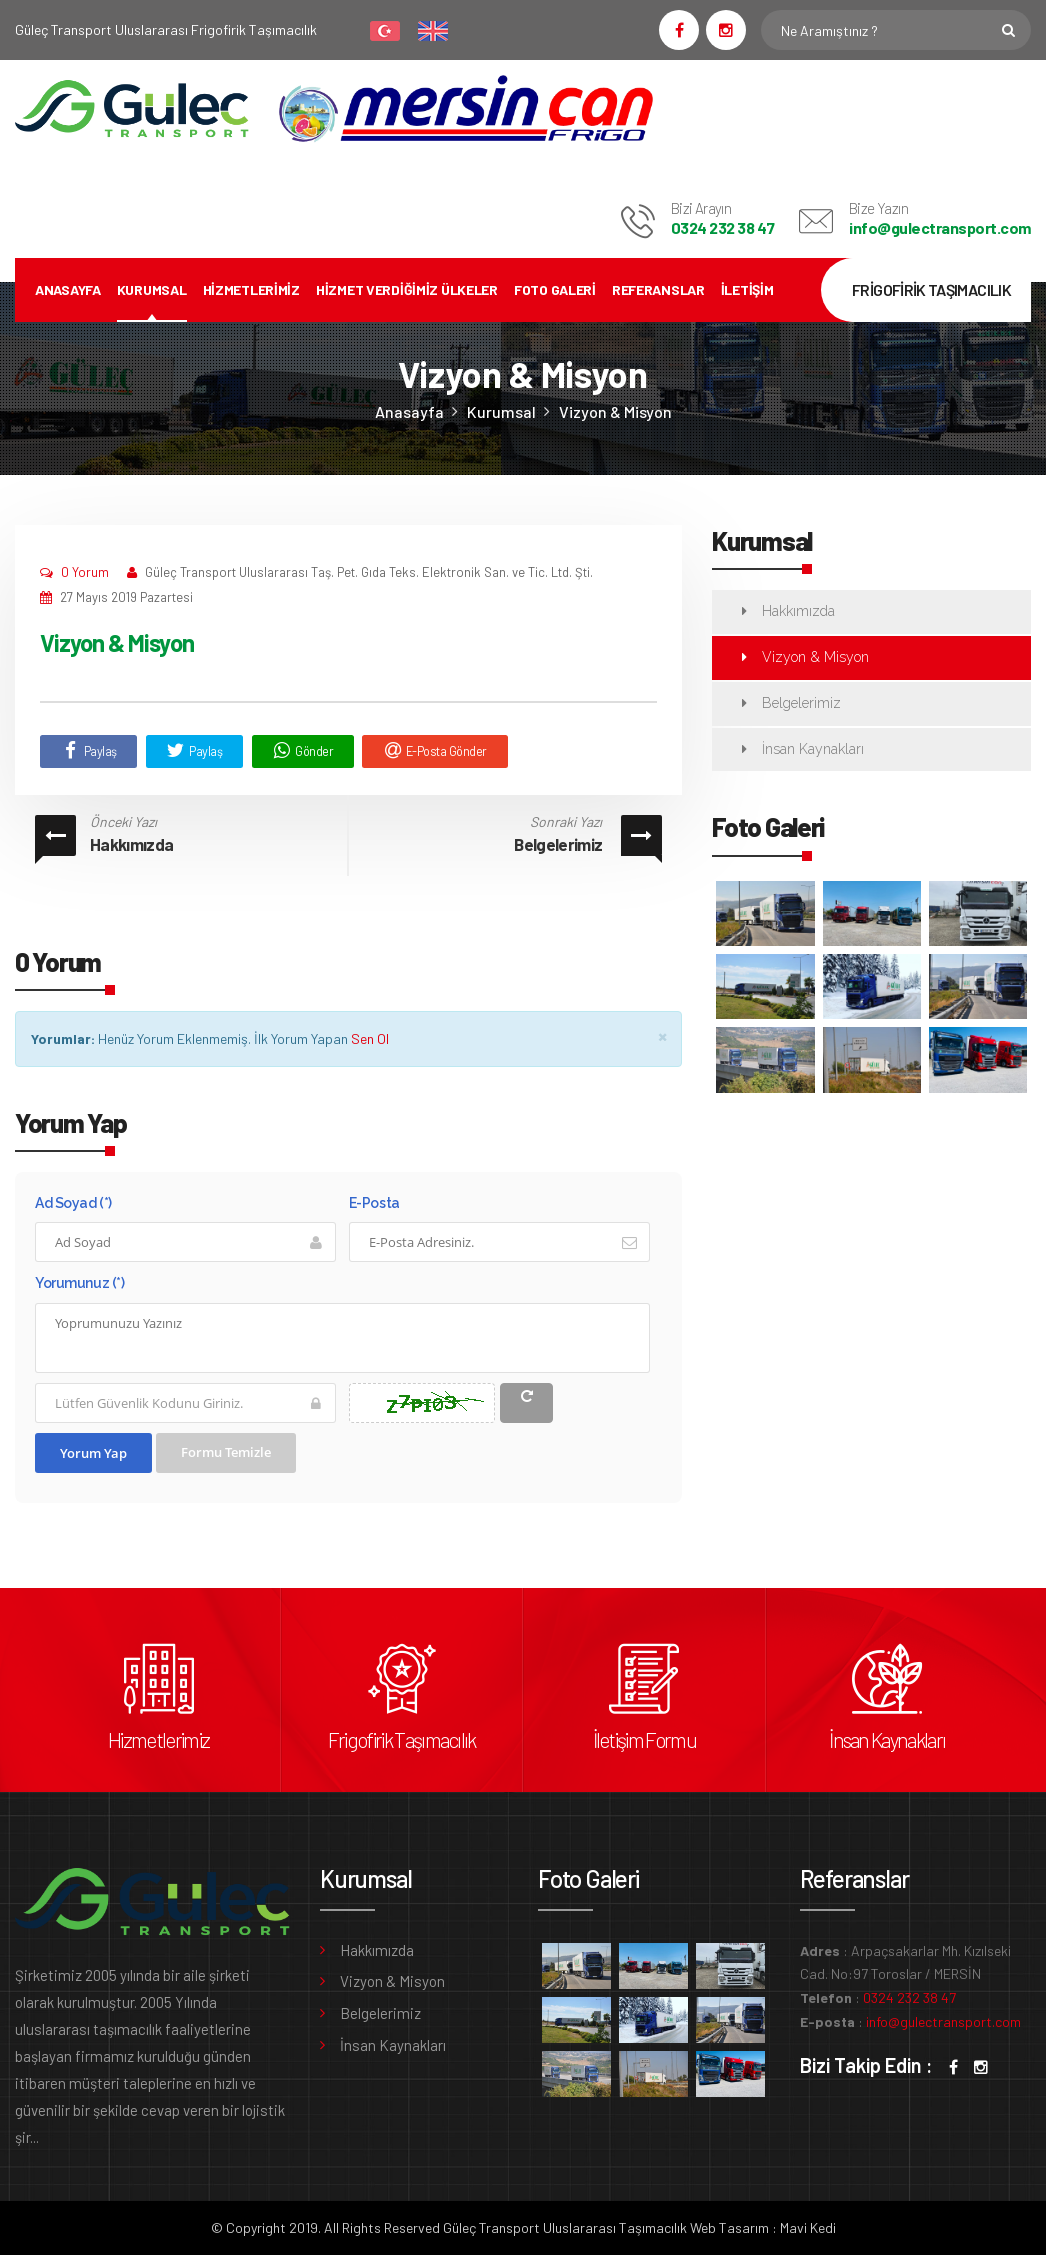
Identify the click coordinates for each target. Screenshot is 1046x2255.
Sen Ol (370, 1038)
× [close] (662, 1035)
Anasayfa (68, 289)
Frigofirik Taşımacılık (402, 1740)
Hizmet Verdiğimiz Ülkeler (407, 289)
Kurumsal (152, 289)
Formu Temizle (226, 1452)
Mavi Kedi (808, 2227)
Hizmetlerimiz (251, 289)
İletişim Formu (644, 1740)
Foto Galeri (555, 289)
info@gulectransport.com (940, 227)
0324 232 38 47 (722, 227)
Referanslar (658, 289)
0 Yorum (85, 572)
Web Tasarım (729, 2227)
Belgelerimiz (558, 844)
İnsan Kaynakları (813, 749)
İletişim (747, 289)
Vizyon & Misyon (615, 411)
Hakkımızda (131, 844)
